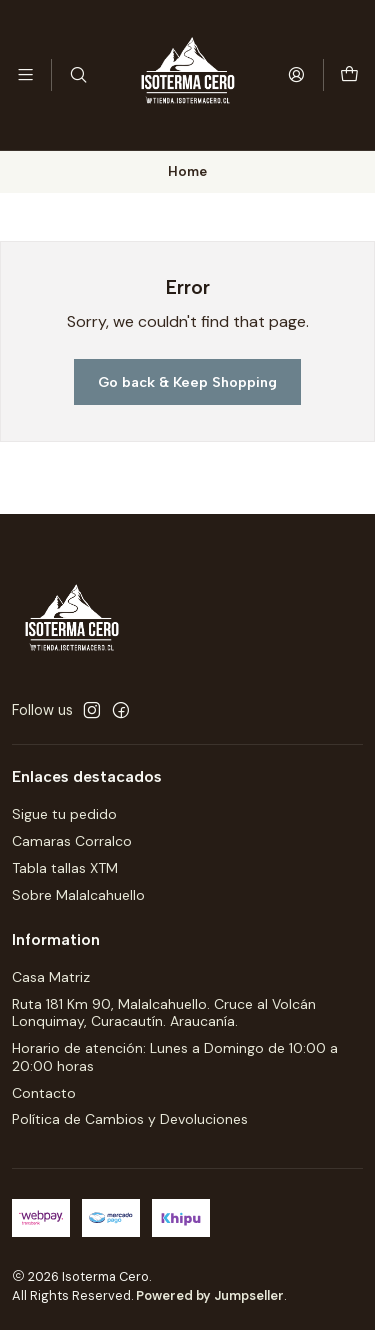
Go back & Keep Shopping (187, 382)
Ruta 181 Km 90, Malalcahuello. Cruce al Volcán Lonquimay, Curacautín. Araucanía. (164, 1013)
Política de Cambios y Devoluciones (130, 1119)
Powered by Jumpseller (210, 1295)
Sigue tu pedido (64, 814)
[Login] (296, 74)
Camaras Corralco (72, 841)
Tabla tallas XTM (65, 868)
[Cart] (349, 74)
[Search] (77, 74)
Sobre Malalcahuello (78, 895)
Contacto (44, 1093)
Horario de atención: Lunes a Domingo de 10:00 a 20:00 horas (175, 1057)
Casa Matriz (51, 977)
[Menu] (25, 74)
